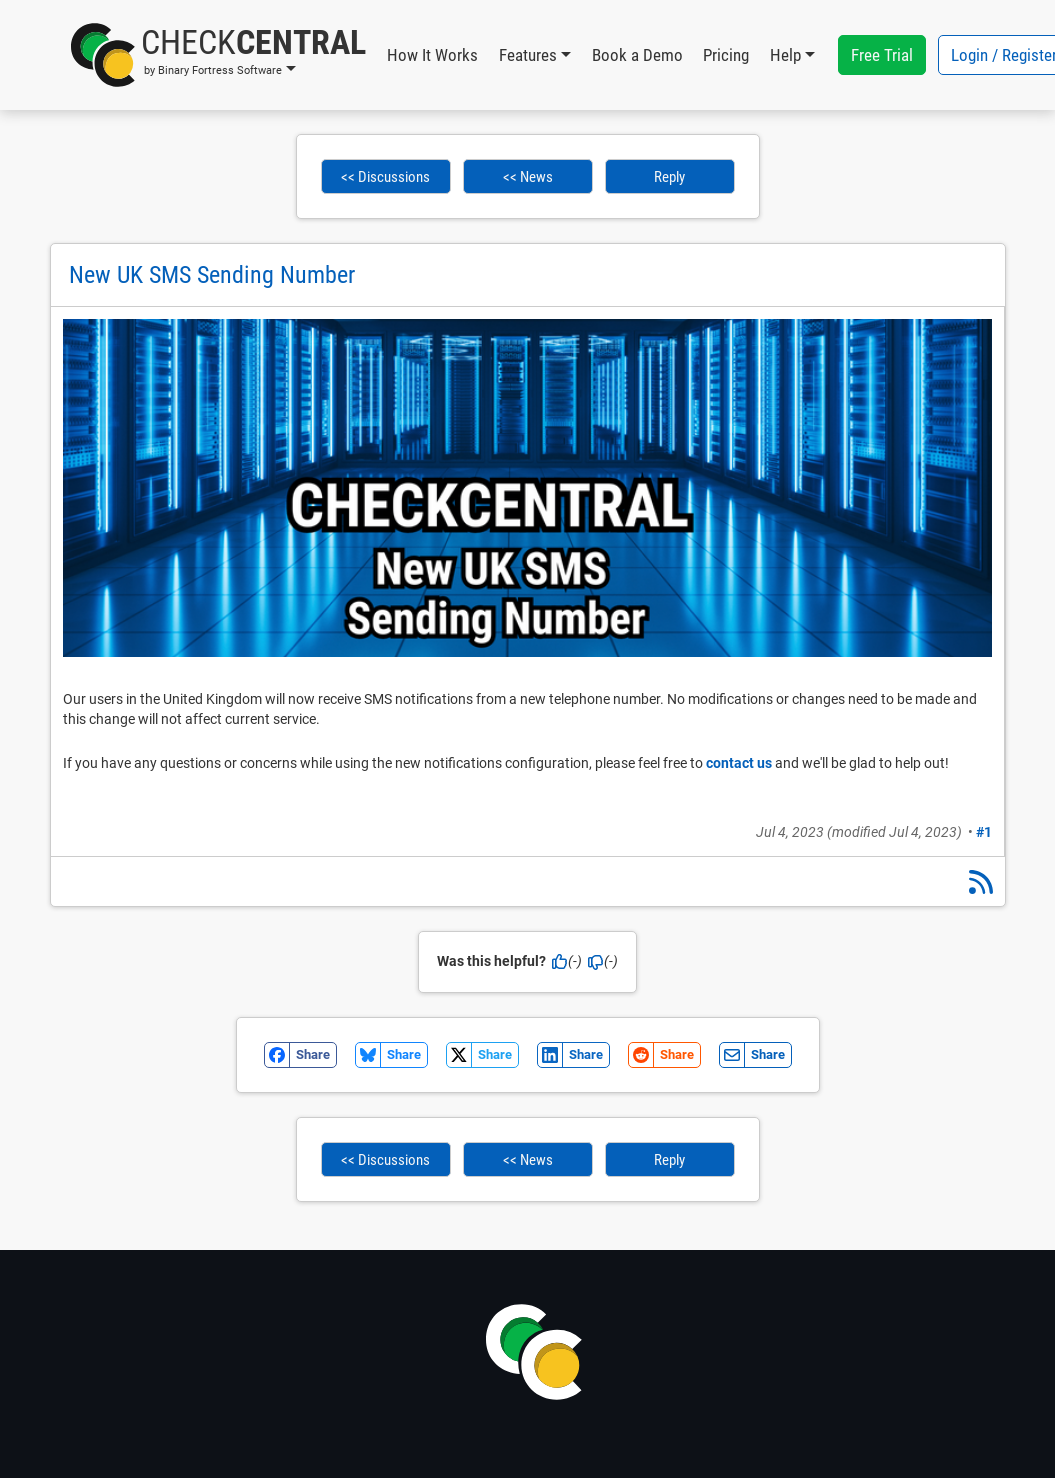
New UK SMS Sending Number (212, 275)
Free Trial (882, 55)
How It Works (432, 55)
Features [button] (528, 55)
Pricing (726, 55)
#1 (984, 832)
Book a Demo (637, 55)
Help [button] (785, 55)
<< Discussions (385, 177)
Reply (669, 177)
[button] (218, 55)
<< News (528, 177)
